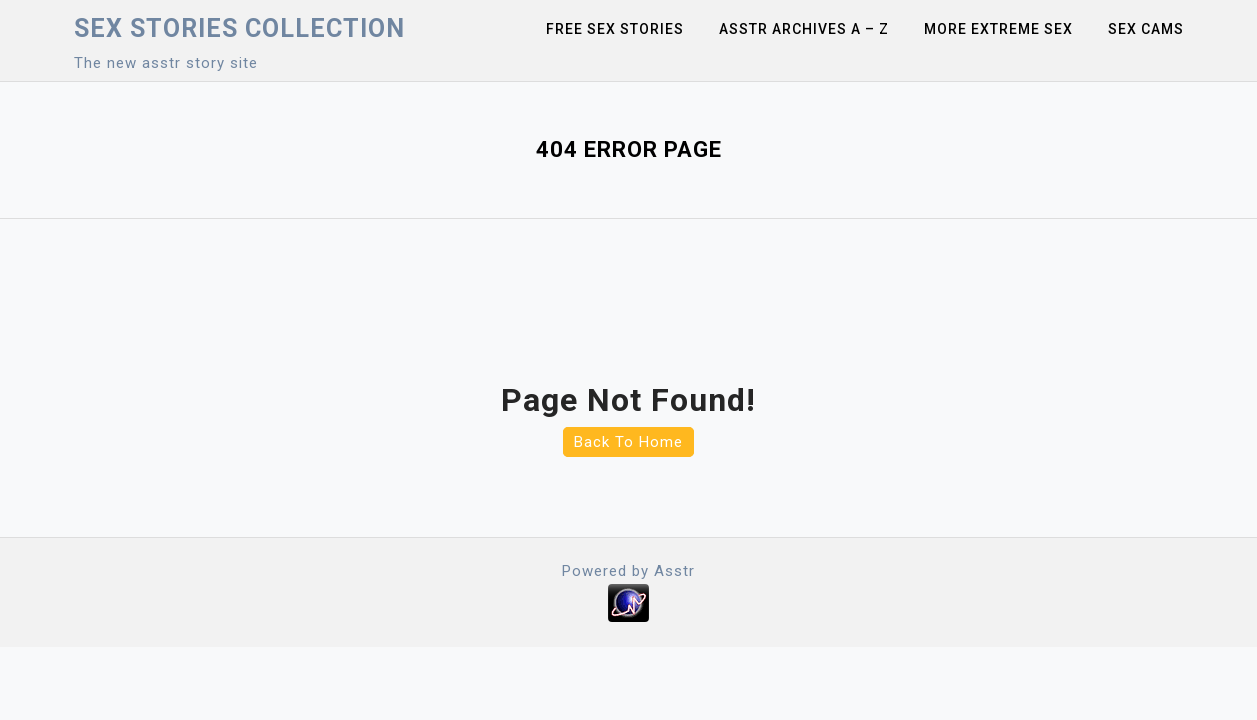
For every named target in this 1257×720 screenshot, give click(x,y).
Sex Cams (1146, 29)
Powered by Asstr (628, 571)
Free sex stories (615, 29)
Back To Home (628, 442)
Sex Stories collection (239, 28)
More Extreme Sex (998, 29)
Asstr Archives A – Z (804, 29)
